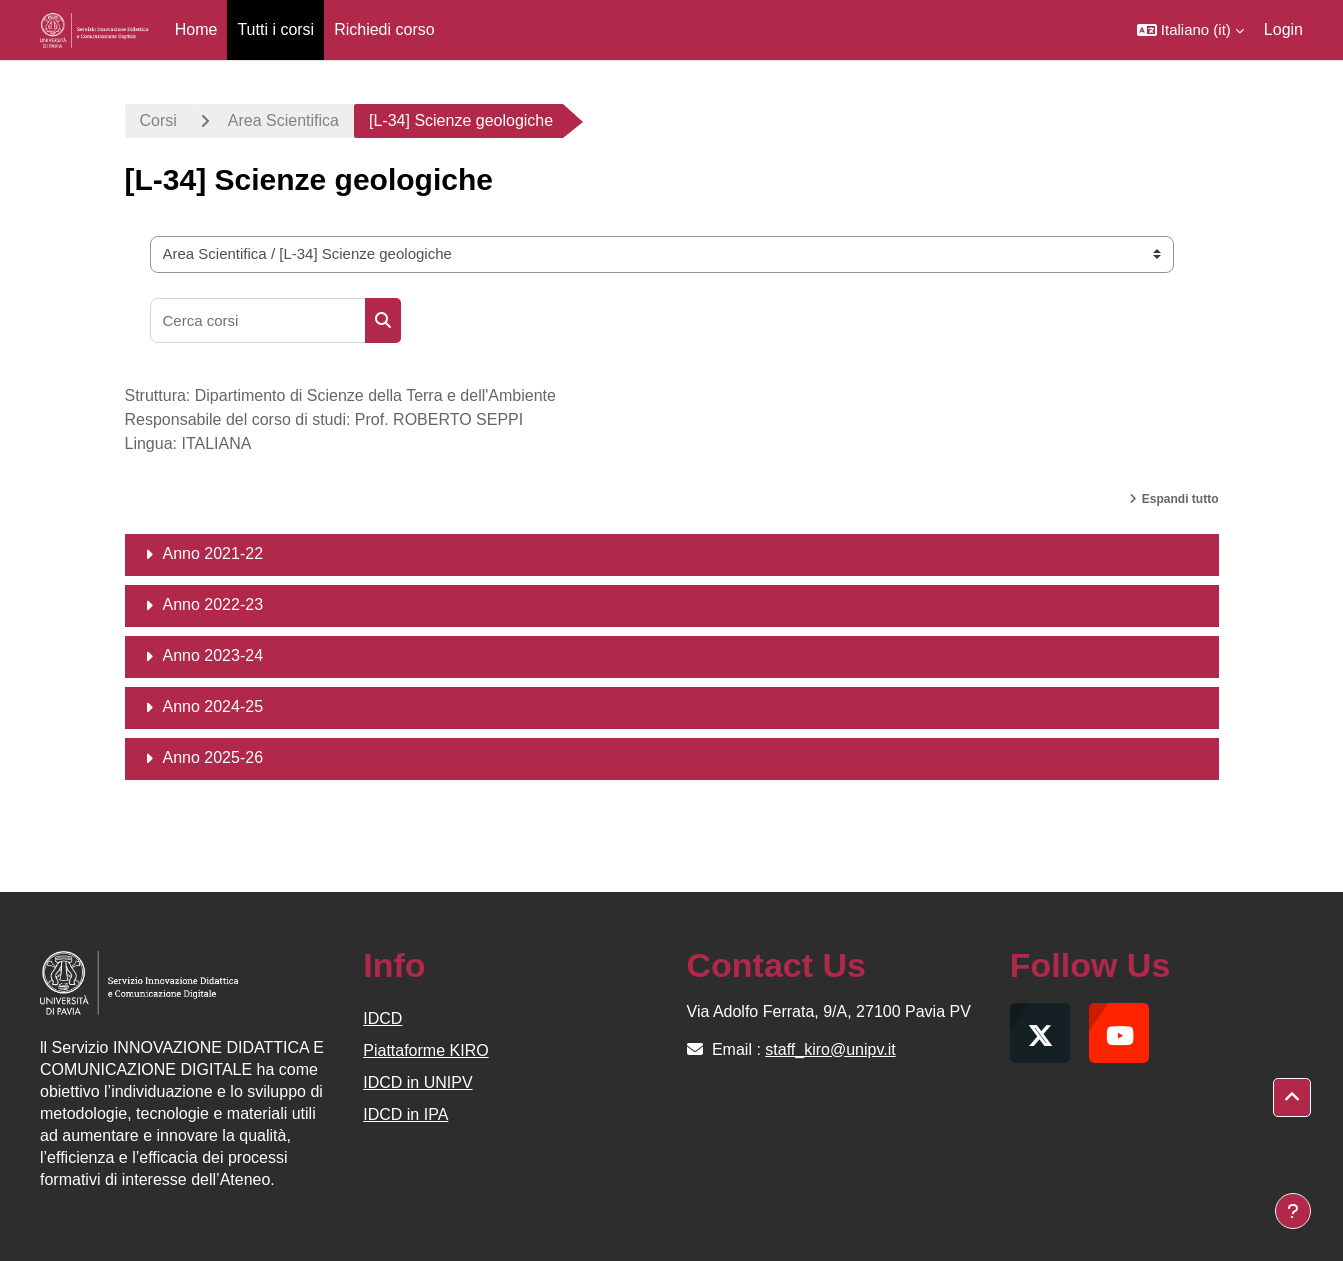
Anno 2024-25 (213, 706)
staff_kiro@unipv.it (830, 1049)
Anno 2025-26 (213, 757)
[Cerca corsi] (258, 320)
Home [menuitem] (196, 29)
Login (1283, 29)
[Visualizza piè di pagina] (1293, 1211)
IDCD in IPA (405, 1114)
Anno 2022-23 (213, 604)
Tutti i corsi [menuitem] (275, 29)
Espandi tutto (1180, 499)
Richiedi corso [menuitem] (384, 29)
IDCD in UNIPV (417, 1082)
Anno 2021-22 (213, 553)
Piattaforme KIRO (425, 1050)
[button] (1190, 30)
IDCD (382, 1018)
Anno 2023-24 (213, 655)
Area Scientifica (283, 120)
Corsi (158, 120)
